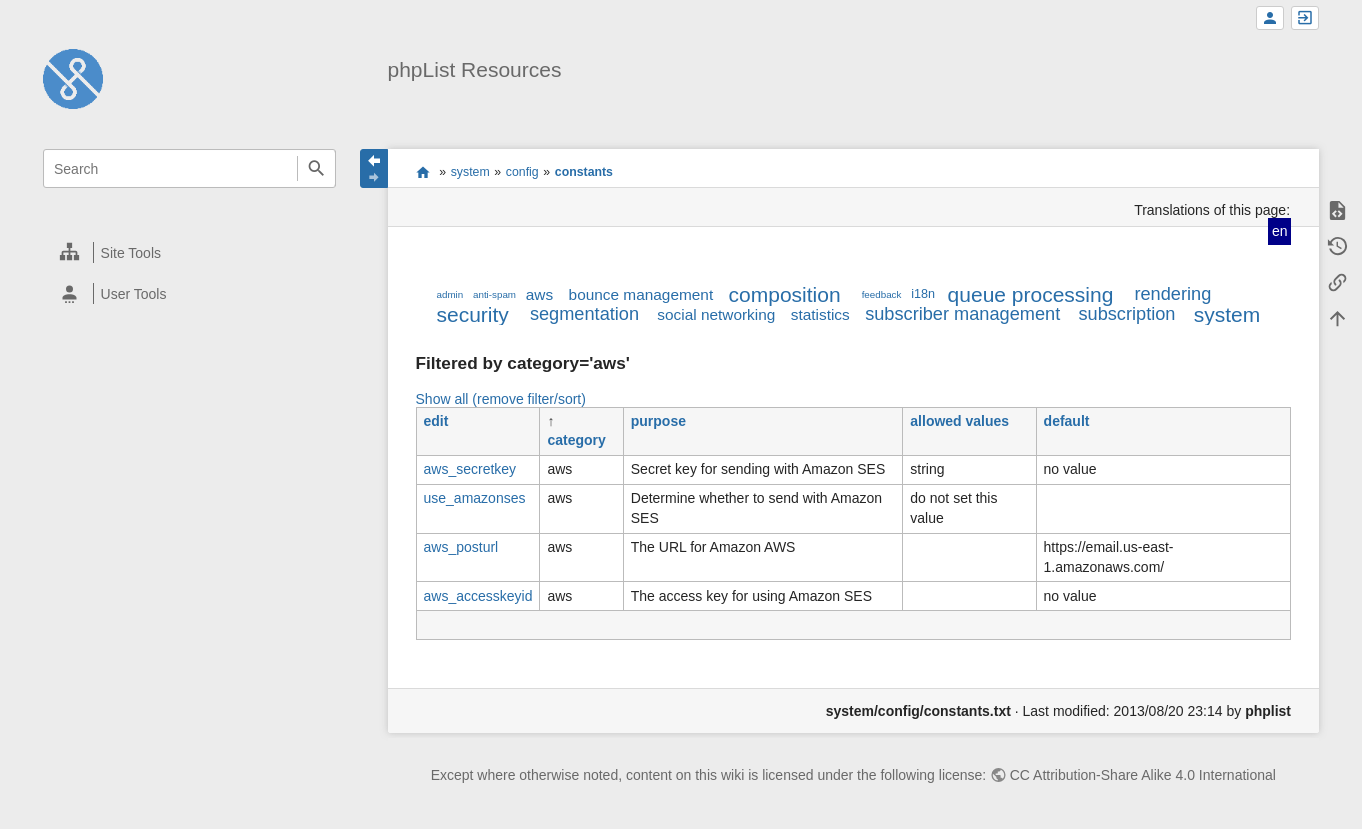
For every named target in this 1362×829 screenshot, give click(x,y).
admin (450, 294)
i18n (923, 294)
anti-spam (494, 294)
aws (539, 294)
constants (584, 172)
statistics (820, 314)
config (522, 172)
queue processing (1031, 294)
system (470, 172)
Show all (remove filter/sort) (501, 399)
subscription (1126, 314)
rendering (1172, 294)
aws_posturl (461, 547)
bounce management (641, 294)
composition (785, 294)
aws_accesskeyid (478, 596)
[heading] (190, 252)
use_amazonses (475, 498)
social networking (716, 314)
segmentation (584, 314)
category (576, 440)
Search (316, 168)
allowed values (959, 421)
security (473, 314)
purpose (658, 421)
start (422, 172)
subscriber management (962, 314)
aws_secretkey (470, 469)
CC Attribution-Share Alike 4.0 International (1143, 775)
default (1067, 421)
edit (436, 421)
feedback (882, 294)
